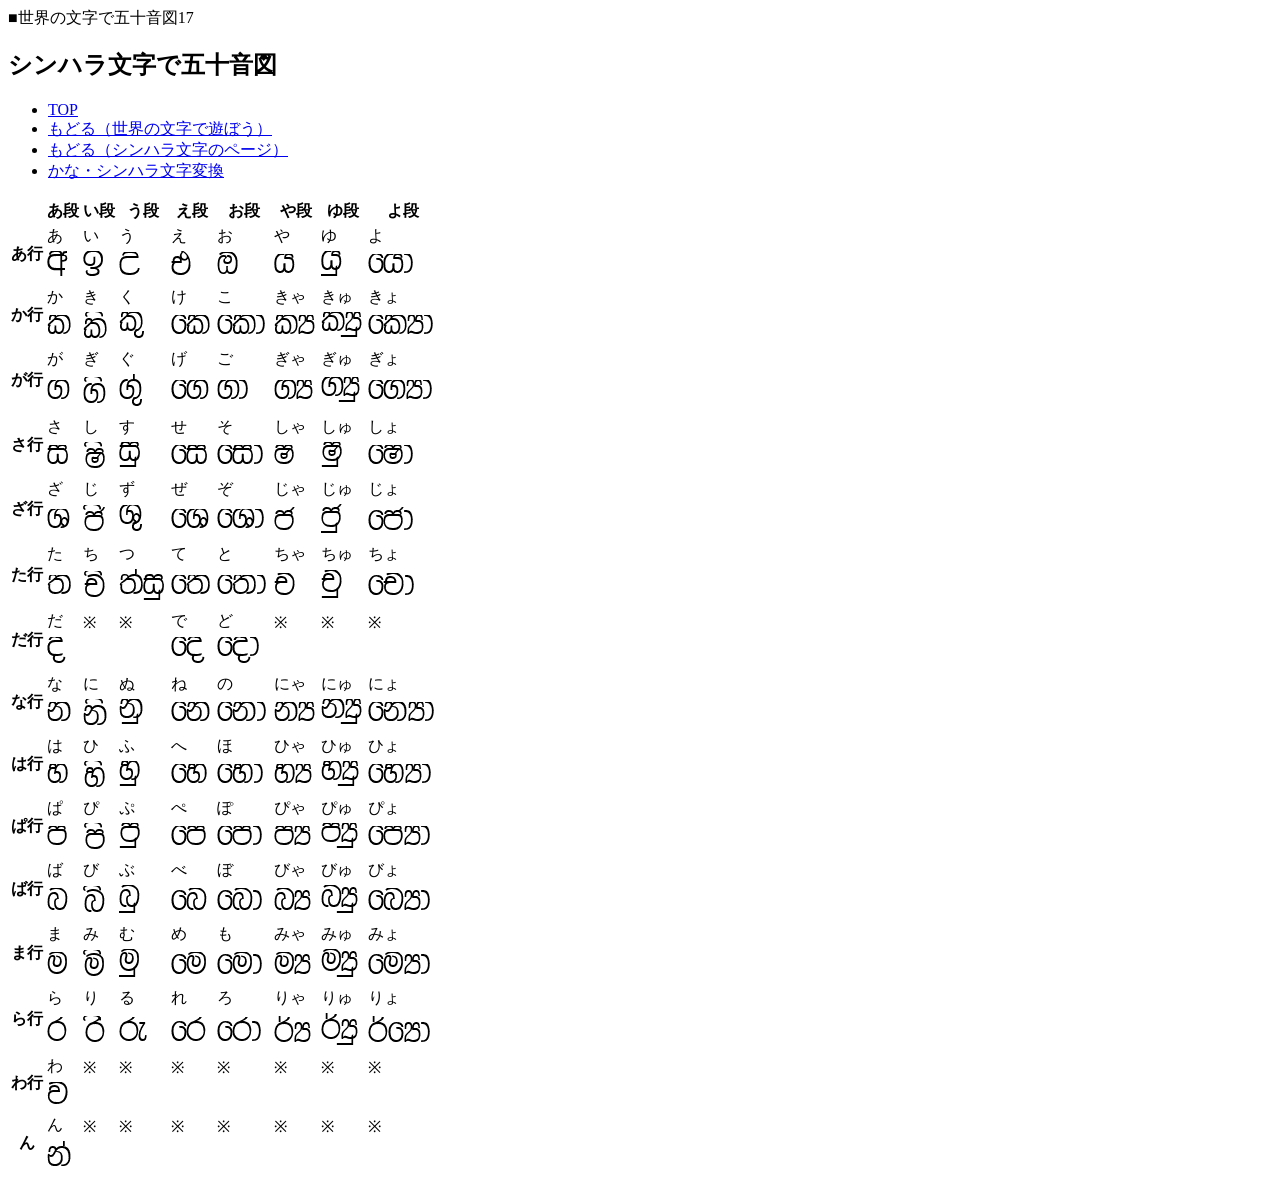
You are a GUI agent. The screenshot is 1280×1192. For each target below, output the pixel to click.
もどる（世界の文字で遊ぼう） (160, 128)
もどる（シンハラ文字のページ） (168, 149)
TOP (63, 109)
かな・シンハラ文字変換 (136, 170)
